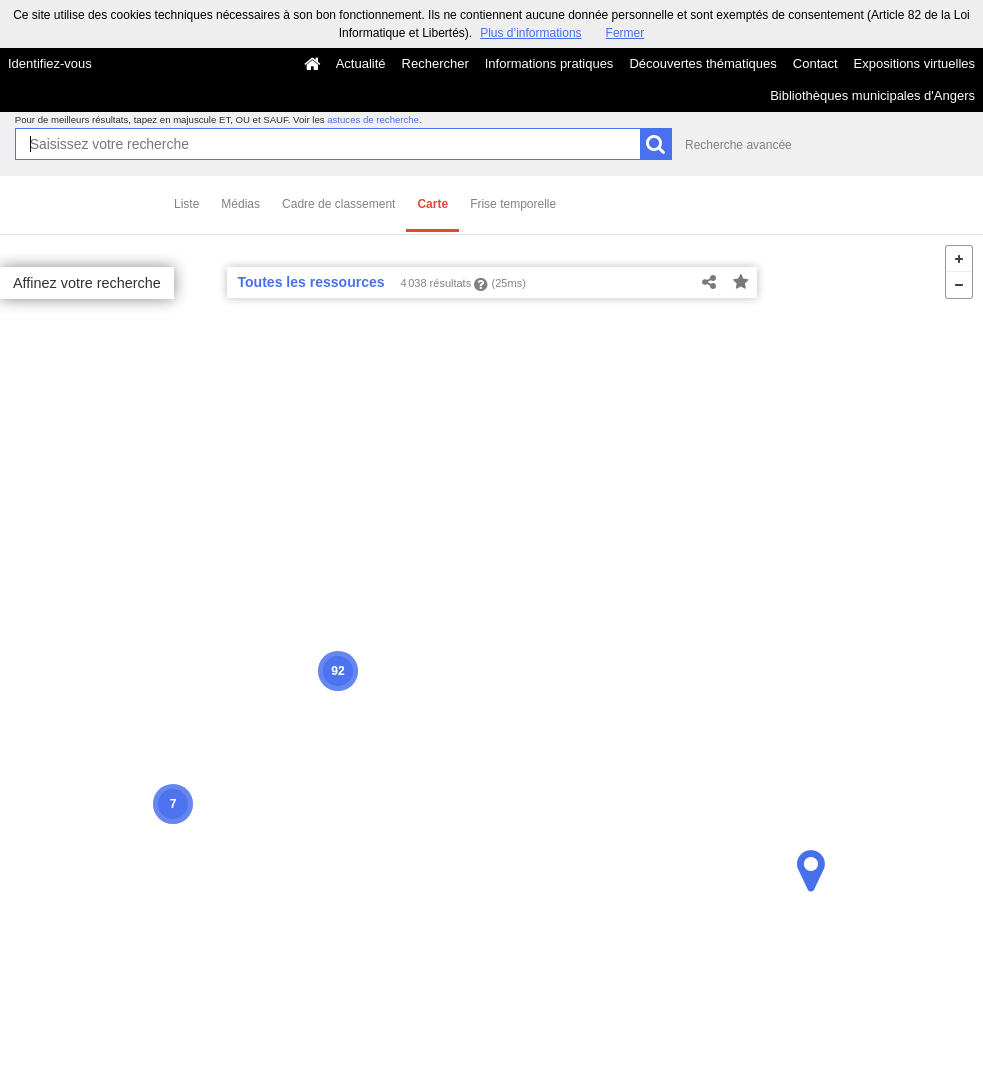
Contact (815, 63)
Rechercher (435, 63)
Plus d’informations (530, 33)
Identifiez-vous (50, 63)
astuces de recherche (373, 119)
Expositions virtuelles (914, 63)
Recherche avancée (738, 145)
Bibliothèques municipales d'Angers (872, 95)
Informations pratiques (549, 63)
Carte (432, 204)
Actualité (361, 63)
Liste (186, 204)
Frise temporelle (513, 204)
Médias (240, 204)
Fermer (625, 33)
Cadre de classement (338, 204)
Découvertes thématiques (702, 63)
